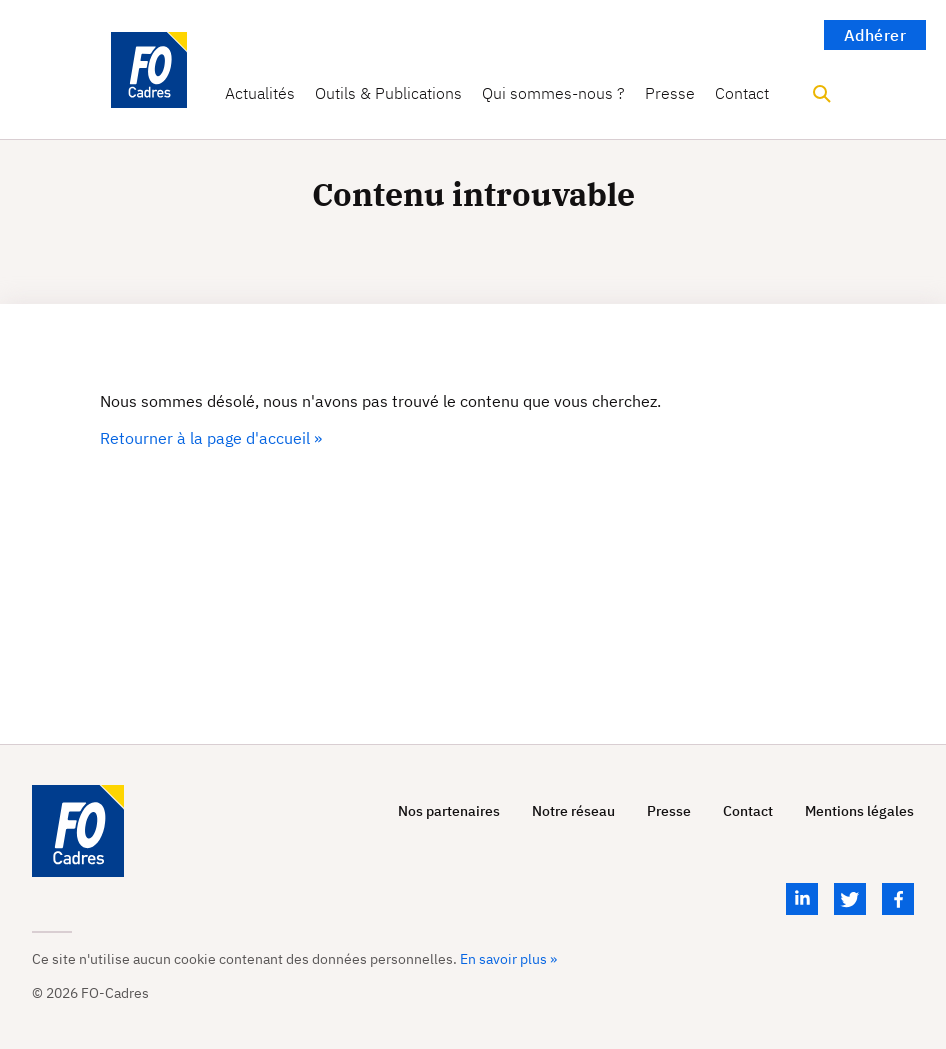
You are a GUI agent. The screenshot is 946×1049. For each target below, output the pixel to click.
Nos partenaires (449, 811)
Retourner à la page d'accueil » (211, 438)
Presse (670, 93)
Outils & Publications (388, 93)
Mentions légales (859, 811)
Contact (742, 93)
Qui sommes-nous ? (553, 93)
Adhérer (875, 35)
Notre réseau (573, 811)
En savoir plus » (508, 959)
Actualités (260, 93)
